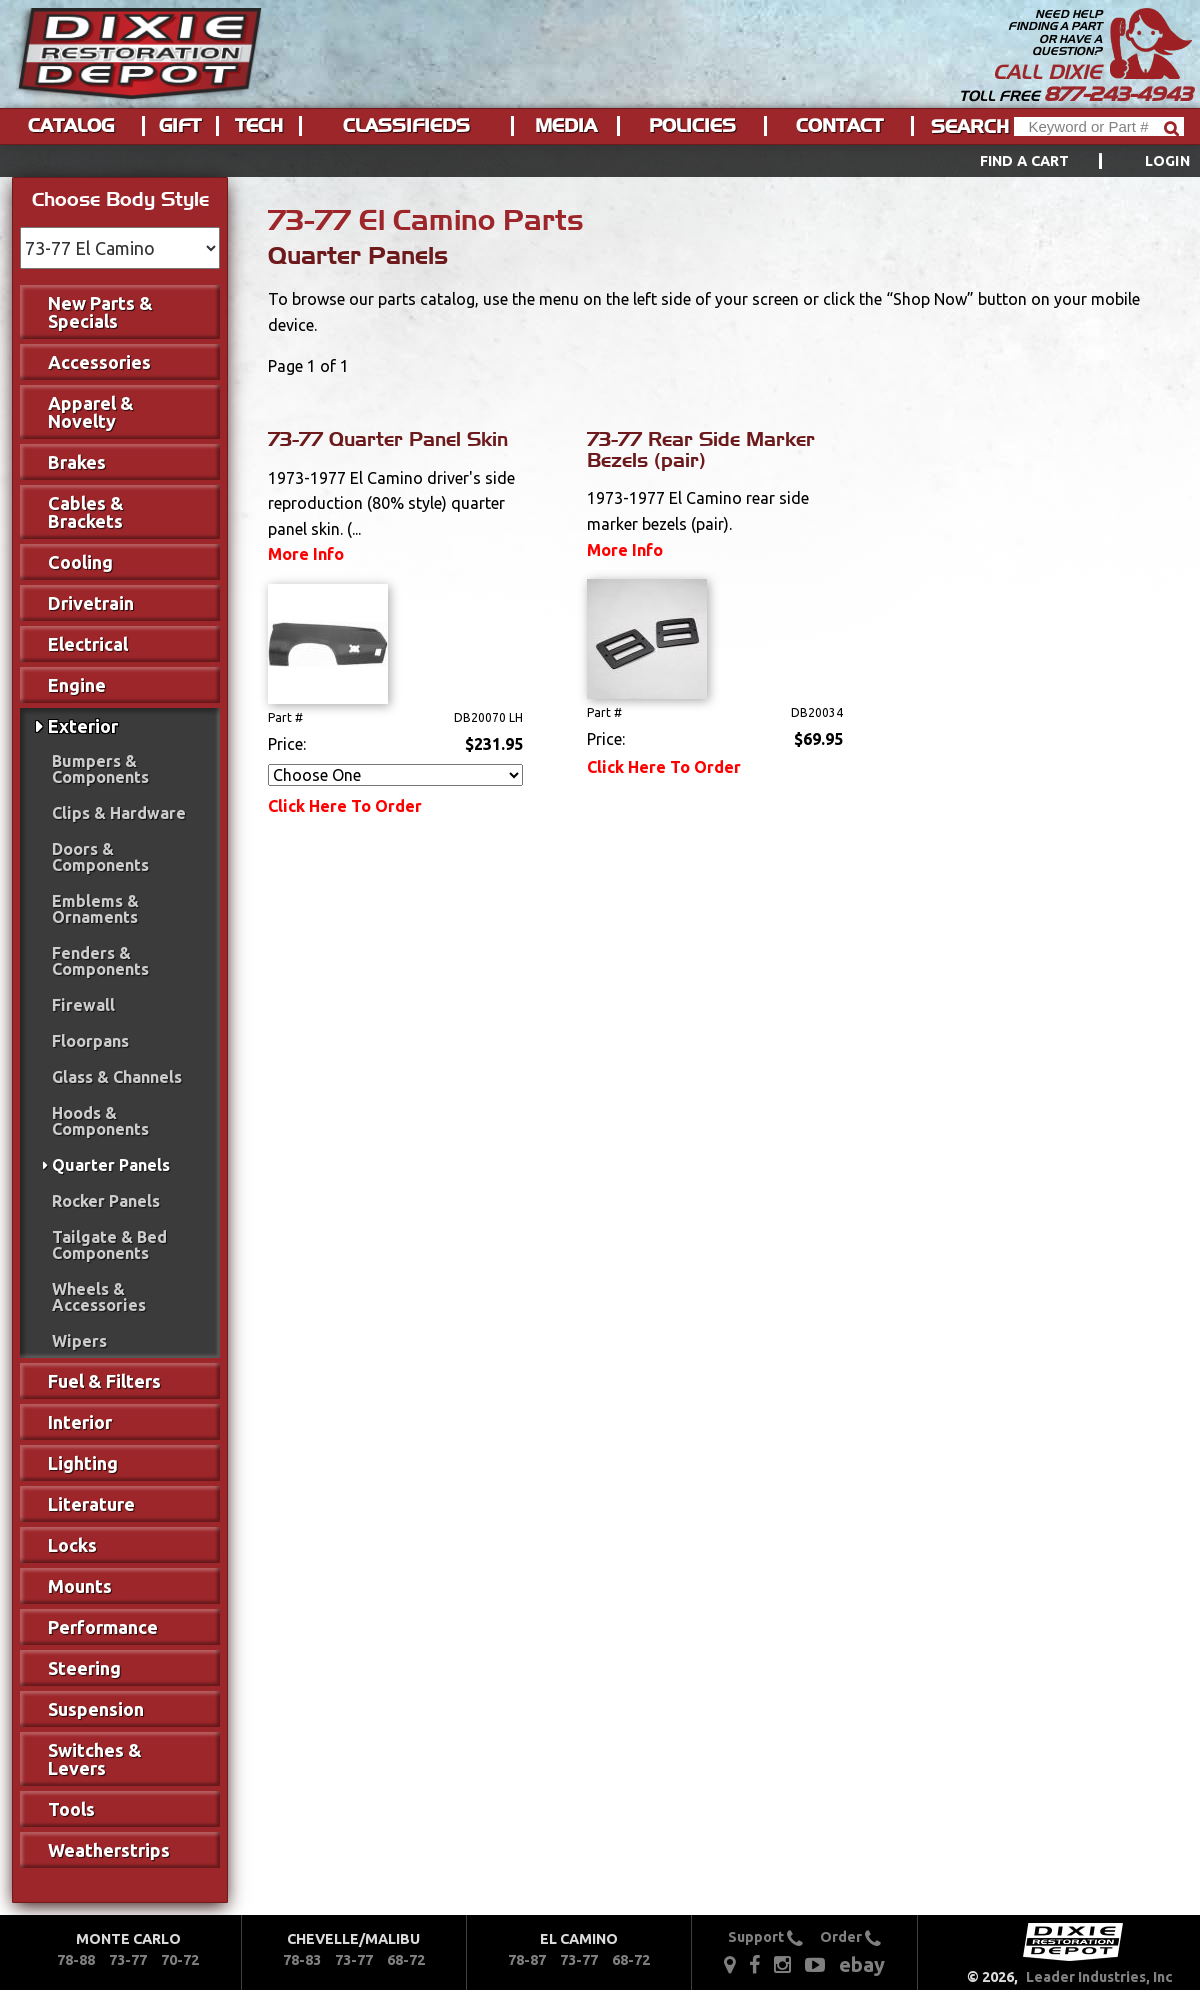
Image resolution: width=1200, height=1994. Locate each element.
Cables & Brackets (86, 512)
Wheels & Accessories (99, 1297)
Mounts (80, 1586)
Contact (839, 126)
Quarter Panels (111, 1165)
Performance (103, 1627)
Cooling (80, 562)
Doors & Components (100, 857)
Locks (72, 1545)
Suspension (96, 1709)
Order (850, 1937)
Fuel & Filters (104, 1381)
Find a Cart (1025, 161)
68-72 (406, 1960)
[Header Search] (1099, 126)
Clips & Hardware (119, 813)
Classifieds (406, 126)
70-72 (180, 1960)
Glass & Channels (117, 1077)
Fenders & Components (100, 961)
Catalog (71, 126)
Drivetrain (91, 603)
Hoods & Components (100, 1121)
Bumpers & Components (100, 769)
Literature (91, 1504)
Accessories (99, 362)
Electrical (88, 644)
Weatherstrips (109, 1850)
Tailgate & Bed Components (109, 1245)
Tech (259, 126)
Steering (84, 1668)
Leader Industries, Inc (1099, 1977)
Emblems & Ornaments (95, 909)
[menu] (600, 161)
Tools (71, 1809)
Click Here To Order (345, 806)
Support (765, 1937)
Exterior (83, 726)
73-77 (128, 1960)
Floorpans (90, 1041)
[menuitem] (1062, 161)
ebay (862, 1964)
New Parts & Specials (100, 312)
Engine (77, 685)
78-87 (527, 1960)
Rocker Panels (106, 1201)
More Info (306, 554)
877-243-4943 (1118, 94)
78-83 (302, 1960)
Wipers (79, 1341)
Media (566, 126)
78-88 (76, 1960)
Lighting (83, 1463)
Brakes (77, 462)
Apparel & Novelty (91, 412)
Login (1167, 161)
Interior (80, 1422)
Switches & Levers (95, 1759)
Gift (180, 126)
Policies (692, 126)
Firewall (83, 1005)
